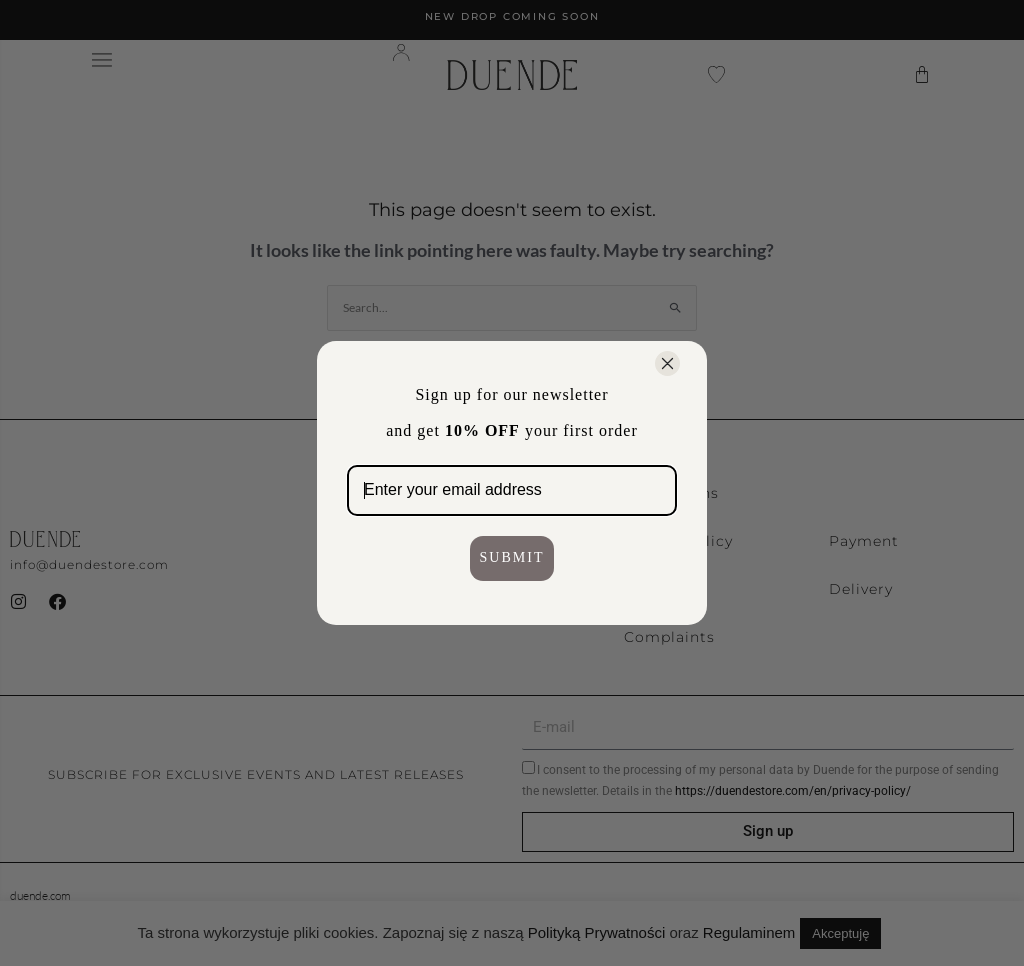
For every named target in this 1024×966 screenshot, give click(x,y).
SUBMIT (512, 557)
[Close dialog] (667, 363)
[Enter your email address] (512, 490)
